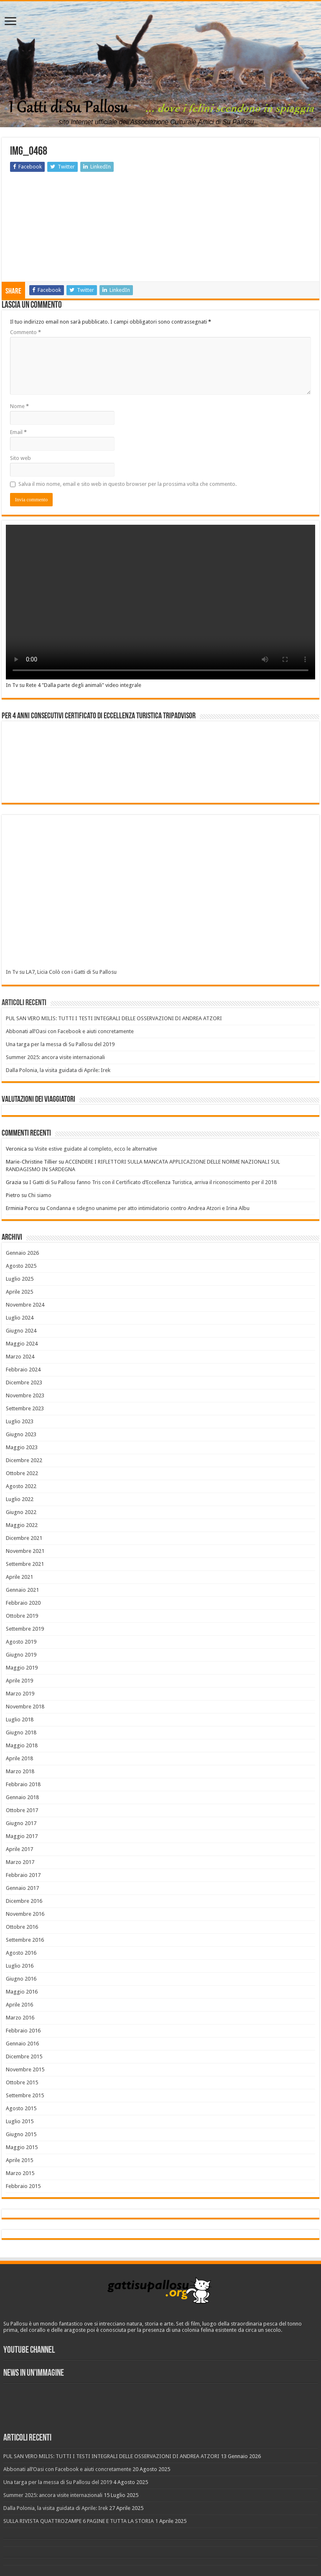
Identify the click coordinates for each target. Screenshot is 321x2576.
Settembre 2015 (25, 2095)
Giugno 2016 (21, 1979)
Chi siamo (39, 1195)
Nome (19, 406)
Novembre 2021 (25, 1551)
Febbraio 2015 (23, 2186)
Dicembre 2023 (24, 1382)
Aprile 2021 (19, 1577)
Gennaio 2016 (22, 2043)
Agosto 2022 (21, 1486)
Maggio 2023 (22, 1447)
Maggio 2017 (22, 1836)
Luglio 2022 (19, 1499)
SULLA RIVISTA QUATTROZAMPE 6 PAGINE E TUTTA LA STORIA (78, 2521)
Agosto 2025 (21, 1266)
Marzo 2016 (20, 2017)
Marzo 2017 (20, 1862)
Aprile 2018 (19, 1758)
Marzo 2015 (20, 2173)
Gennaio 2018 (22, 1797)
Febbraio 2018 (23, 1784)
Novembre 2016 (25, 1914)
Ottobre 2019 (22, 1616)
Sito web (20, 458)
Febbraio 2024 (23, 1369)
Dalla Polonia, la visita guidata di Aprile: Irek (58, 1070)
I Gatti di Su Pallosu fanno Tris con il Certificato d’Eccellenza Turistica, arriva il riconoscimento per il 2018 (153, 1182)
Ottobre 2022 (22, 1473)
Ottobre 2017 (22, 1810)
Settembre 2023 (25, 1408)
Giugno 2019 (21, 1655)
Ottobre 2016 (22, 1927)
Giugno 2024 (21, 1331)
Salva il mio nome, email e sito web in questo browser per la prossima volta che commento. (127, 484)
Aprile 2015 (19, 2160)
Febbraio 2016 (23, 2030)
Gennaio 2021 (22, 1590)
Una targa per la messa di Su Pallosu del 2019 (60, 1044)
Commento (25, 332)
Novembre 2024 (25, 1305)
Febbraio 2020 (23, 1603)
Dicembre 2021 (24, 1538)
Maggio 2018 (22, 1745)
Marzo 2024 (20, 1356)
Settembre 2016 (25, 1940)
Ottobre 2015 (22, 2082)
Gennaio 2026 (22, 1253)
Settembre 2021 (25, 1564)
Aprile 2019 (19, 1680)
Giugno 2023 (21, 1434)
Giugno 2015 (21, 2134)
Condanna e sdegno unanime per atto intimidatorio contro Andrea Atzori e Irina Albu (148, 1208)
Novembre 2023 (25, 1395)
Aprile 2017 (19, 1849)
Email (18, 432)
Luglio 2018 (19, 1719)
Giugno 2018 (21, 1732)
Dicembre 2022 (24, 1460)
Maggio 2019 (22, 1668)
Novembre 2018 (25, 1706)
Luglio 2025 (19, 1279)
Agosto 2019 (21, 1642)
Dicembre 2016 (24, 1901)
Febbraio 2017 (23, 1875)
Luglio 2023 (19, 1421)
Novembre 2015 (25, 2069)
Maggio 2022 (22, 1525)
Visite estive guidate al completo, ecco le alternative (96, 1149)
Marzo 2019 (20, 1693)
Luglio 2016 (19, 1966)
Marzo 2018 (20, 1771)
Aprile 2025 (19, 1292)
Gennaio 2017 (22, 1888)
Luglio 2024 (19, 1318)
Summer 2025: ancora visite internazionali (55, 1057)
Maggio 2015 (22, 2147)
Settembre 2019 (25, 1629)
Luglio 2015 (19, 2121)
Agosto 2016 (21, 1953)
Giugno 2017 (21, 1823)
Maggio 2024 (22, 1343)
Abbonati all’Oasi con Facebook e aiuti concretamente (70, 1031)
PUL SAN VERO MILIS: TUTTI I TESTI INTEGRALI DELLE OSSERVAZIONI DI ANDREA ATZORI (114, 1018)
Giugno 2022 (21, 1512)
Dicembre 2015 (24, 2056)
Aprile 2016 (19, 2005)
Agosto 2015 (21, 2108)
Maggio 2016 (22, 1992)
